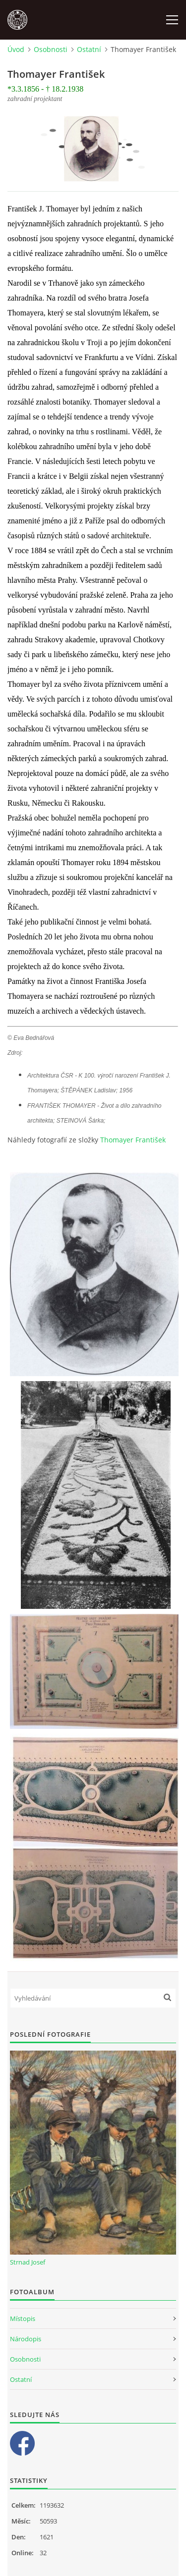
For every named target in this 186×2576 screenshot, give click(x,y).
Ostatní (89, 49)
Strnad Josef (27, 2262)
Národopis (25, 2338)
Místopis (22, 2318)
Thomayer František (133, 1139)
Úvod (15, 49)
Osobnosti (50, 49)
